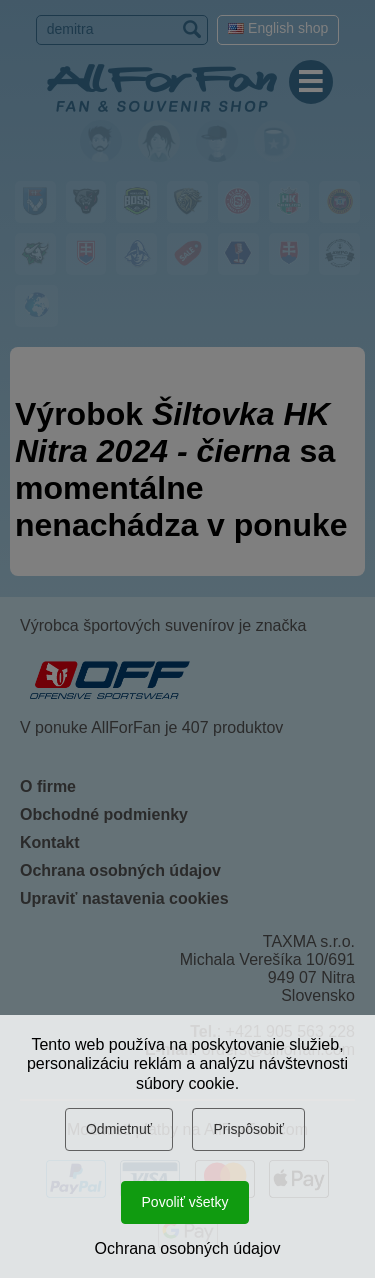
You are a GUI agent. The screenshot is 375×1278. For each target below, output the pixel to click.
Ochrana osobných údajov (188, 1248)
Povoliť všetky (185, 1202)
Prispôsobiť (248, 1129)
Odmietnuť (119, 1129)
